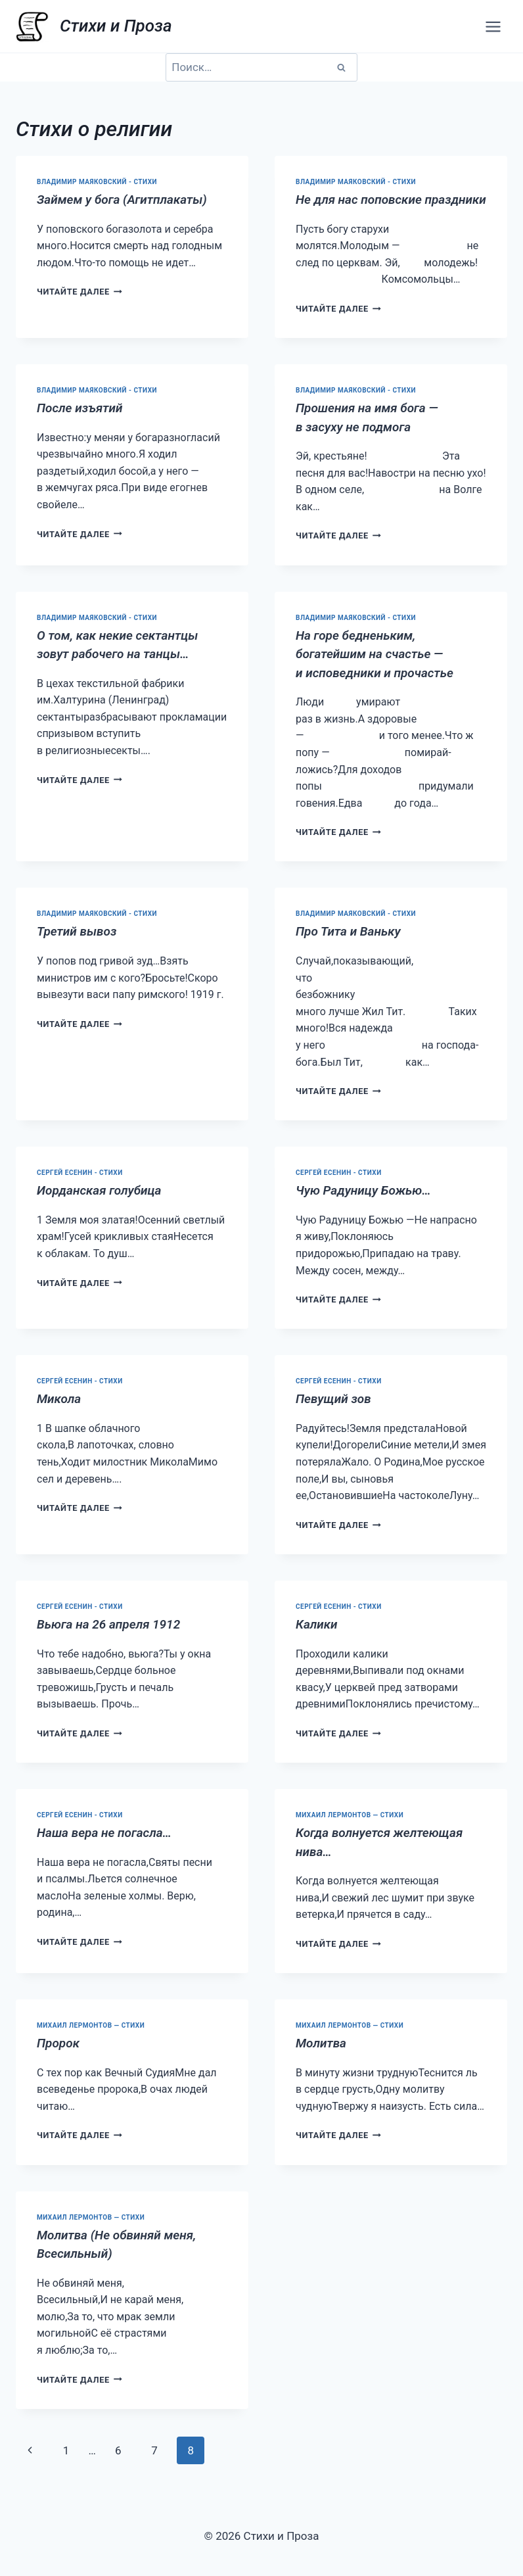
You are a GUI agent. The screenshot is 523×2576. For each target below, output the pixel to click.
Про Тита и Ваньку (348, 931)
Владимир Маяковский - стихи (97, 181)
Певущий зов (333, 1398)
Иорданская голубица (99, 1190)
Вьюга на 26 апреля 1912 (108, 1624)
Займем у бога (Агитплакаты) (122, 199)
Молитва (321, 2043)
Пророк (58, 2043)
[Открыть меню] (492, 26)
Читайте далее (79, 292)
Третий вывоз (76, 931)
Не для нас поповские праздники (391, 199)
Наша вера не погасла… (104, 1832)
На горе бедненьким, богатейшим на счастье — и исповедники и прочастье (374, 654)
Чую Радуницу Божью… (363, 1190)
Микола (59, 1398)
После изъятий (80, 408)
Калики (317, 1624)
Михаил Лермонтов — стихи (349, 1815)
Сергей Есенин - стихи (80, 1172)
